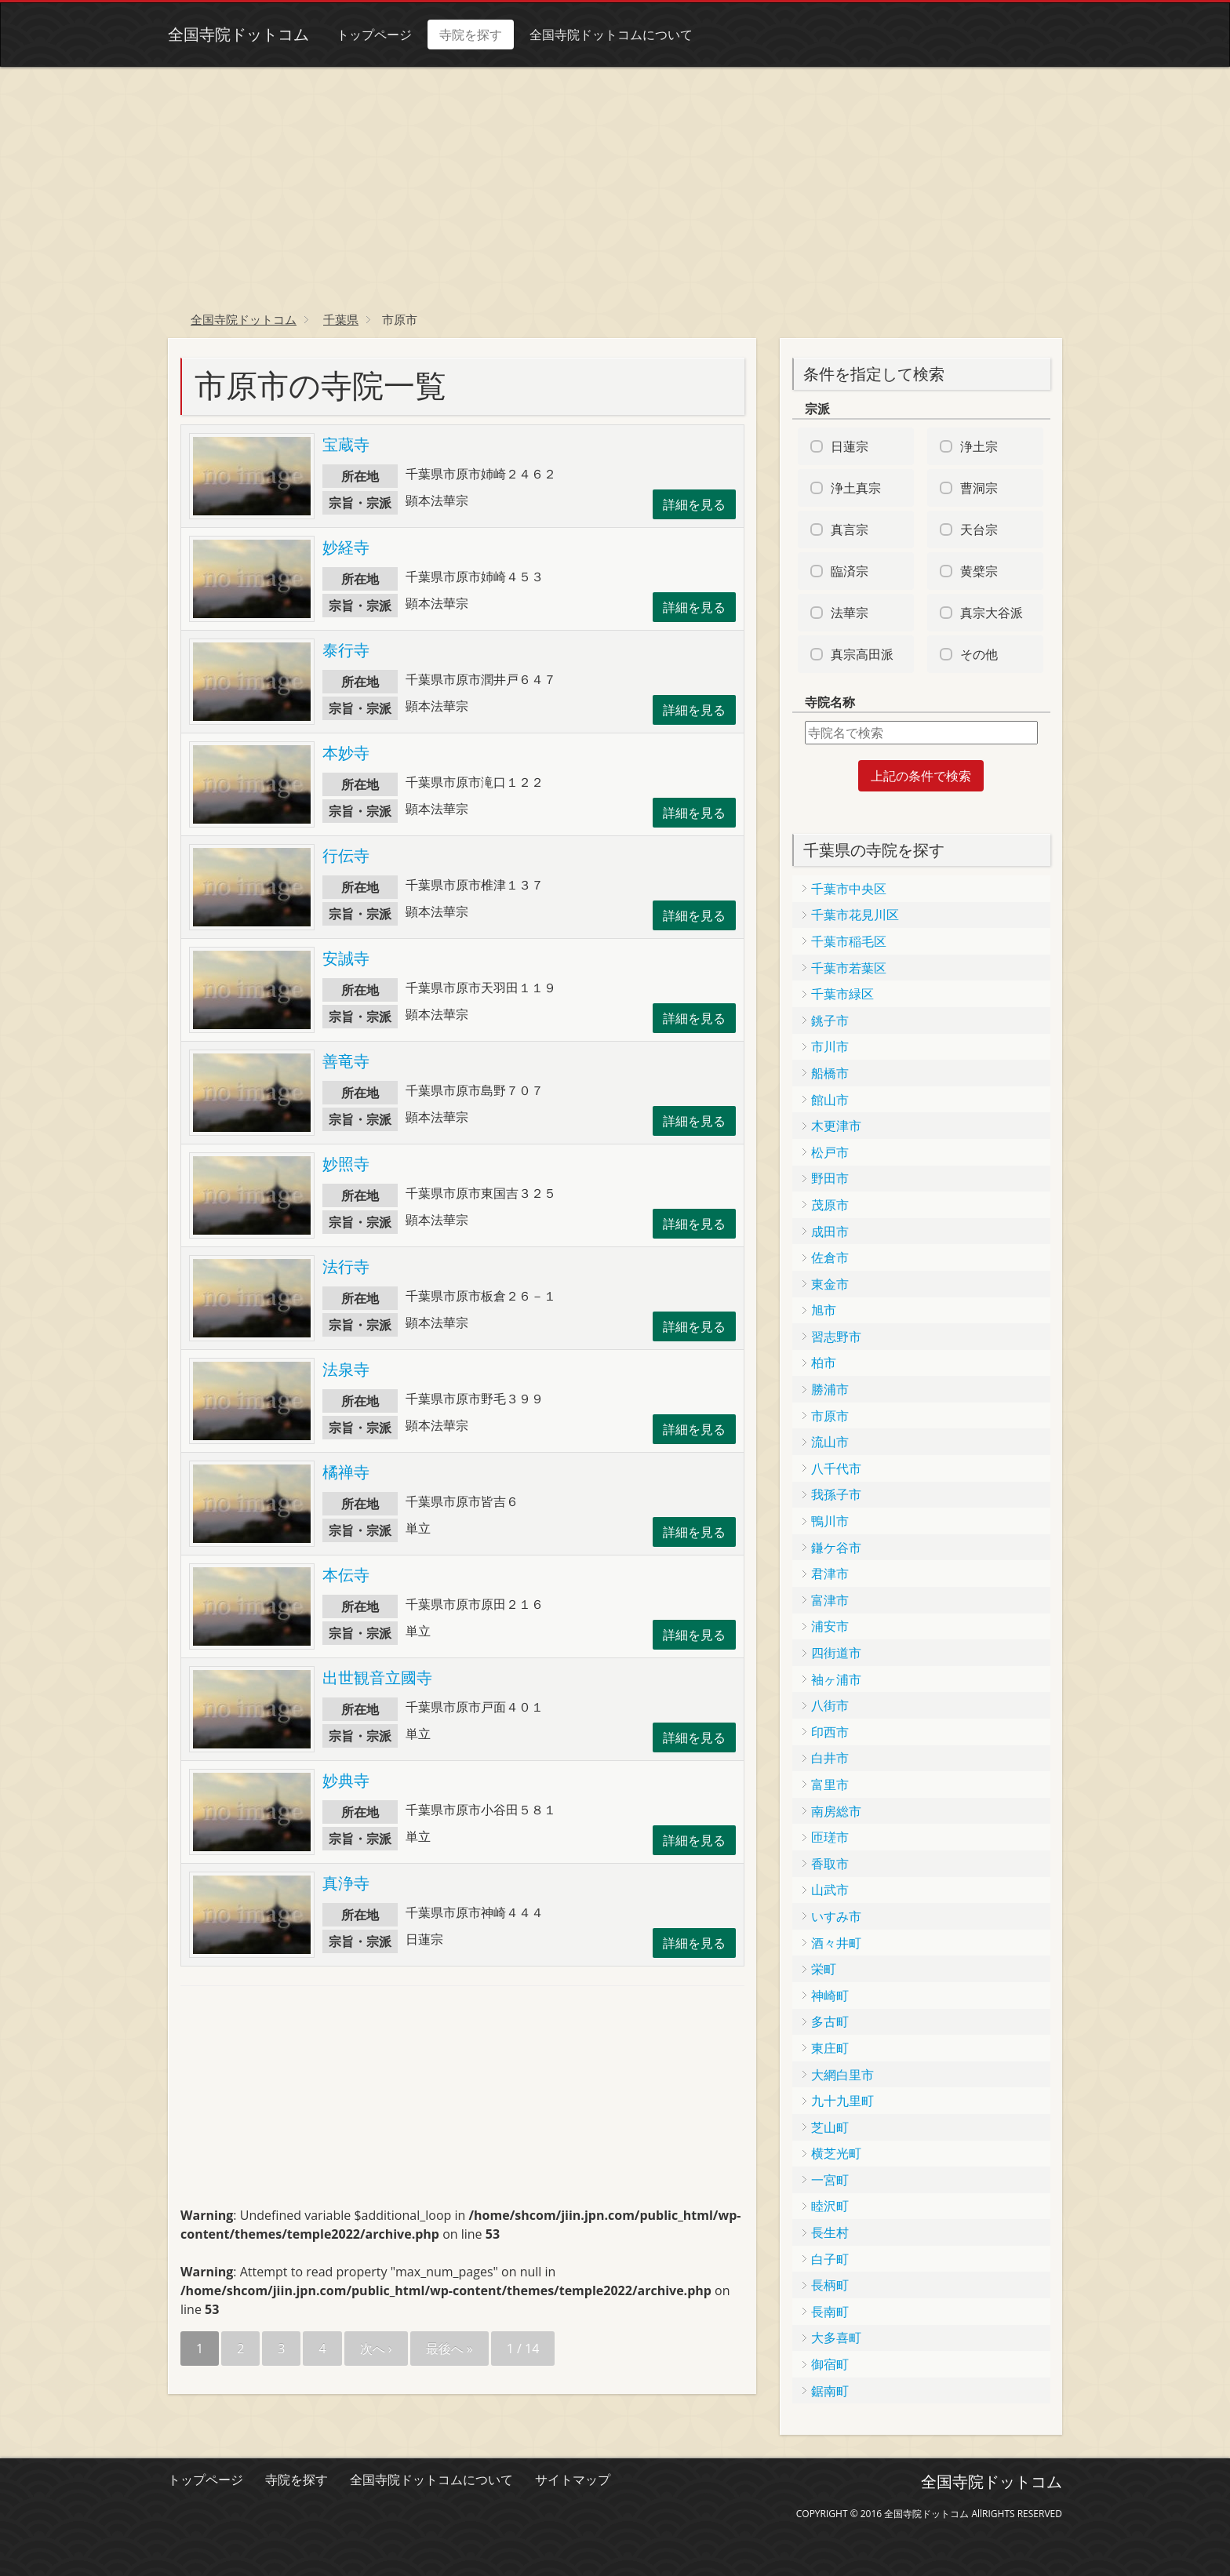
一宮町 (830, 2180)
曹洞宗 (979, 488)
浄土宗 (979, 446)
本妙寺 (345, 752)
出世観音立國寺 (377, 1677)
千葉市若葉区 (848, 968)
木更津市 (836, 1125)
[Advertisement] (615, 184)
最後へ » (449, 2348)
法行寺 (345, 1266)
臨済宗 (849, 571)
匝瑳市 (830, 1837)
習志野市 (836, 1336)
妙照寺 (345, 1163)
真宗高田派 (862, 654)
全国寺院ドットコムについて (611, 34)
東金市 (830, 1284)
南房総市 (836, 1811)
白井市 (830, 1757)
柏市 (823, 1362)
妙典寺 (345, 1780)
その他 (979, 654)
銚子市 (830, 1020)
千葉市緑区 (842, 993)
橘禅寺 (345, 1472)
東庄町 (830, 2048)
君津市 (830, 1573)
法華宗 (849, 612)
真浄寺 (345, 1883)
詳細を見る (694, 504)
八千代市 (836, 1468)
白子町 (830, 2259)
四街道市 (836, 1652)
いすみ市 (836, 1916)
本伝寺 (345, 1574)
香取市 (830, 1863)
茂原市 (830, 1204)
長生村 (830, 2232)
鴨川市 (830, 1521)
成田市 (830, 1231)
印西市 (830, 1732)
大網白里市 (842, 2074)
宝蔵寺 (345, 444)
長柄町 (830, 2285)
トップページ (374, 34)
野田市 (830, 1178)
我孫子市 (836, 1494)
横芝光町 (836, 2153)
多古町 (830, 2021)
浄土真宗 (856, 488)
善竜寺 (345, 1061)
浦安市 (830, 1626)
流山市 (830, 1441)
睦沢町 (830, 2205)
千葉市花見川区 (855, 914)
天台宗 (979, 529)
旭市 (823, 1310)
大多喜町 (836, 2337)
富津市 (830, 1600)
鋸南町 (830, 2391)
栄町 (823, 1968)
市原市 (830, 1415)
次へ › (376, 2348)
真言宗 (849, 529)
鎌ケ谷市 (836, 1547)
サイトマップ (572, 2479)
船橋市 (830, 1073)
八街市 (830, 1705)
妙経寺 (345, 547)
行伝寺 (345, 855)
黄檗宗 (979, 571)
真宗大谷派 (991, 612)
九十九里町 (842, 2100)
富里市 (830, 1784)
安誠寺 (345, 958)
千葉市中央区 (848, 888)
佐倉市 (830, 1257)
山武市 (830, 1889)
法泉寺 (345, 1369)
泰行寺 (345, 649)
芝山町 (830, 2127)
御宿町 (830, 2364)
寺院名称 (830, 702)
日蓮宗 (849, 446)
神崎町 (830, 1995)
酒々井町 (836, 1943)
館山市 (830, 1099)
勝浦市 (830, 1389)
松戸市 (830, 1152)
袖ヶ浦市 (836, 1679)
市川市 (830, 1046)
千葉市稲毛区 (848, 941)
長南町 (830, 2311)
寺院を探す (470, 34)
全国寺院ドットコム (238, 34)
